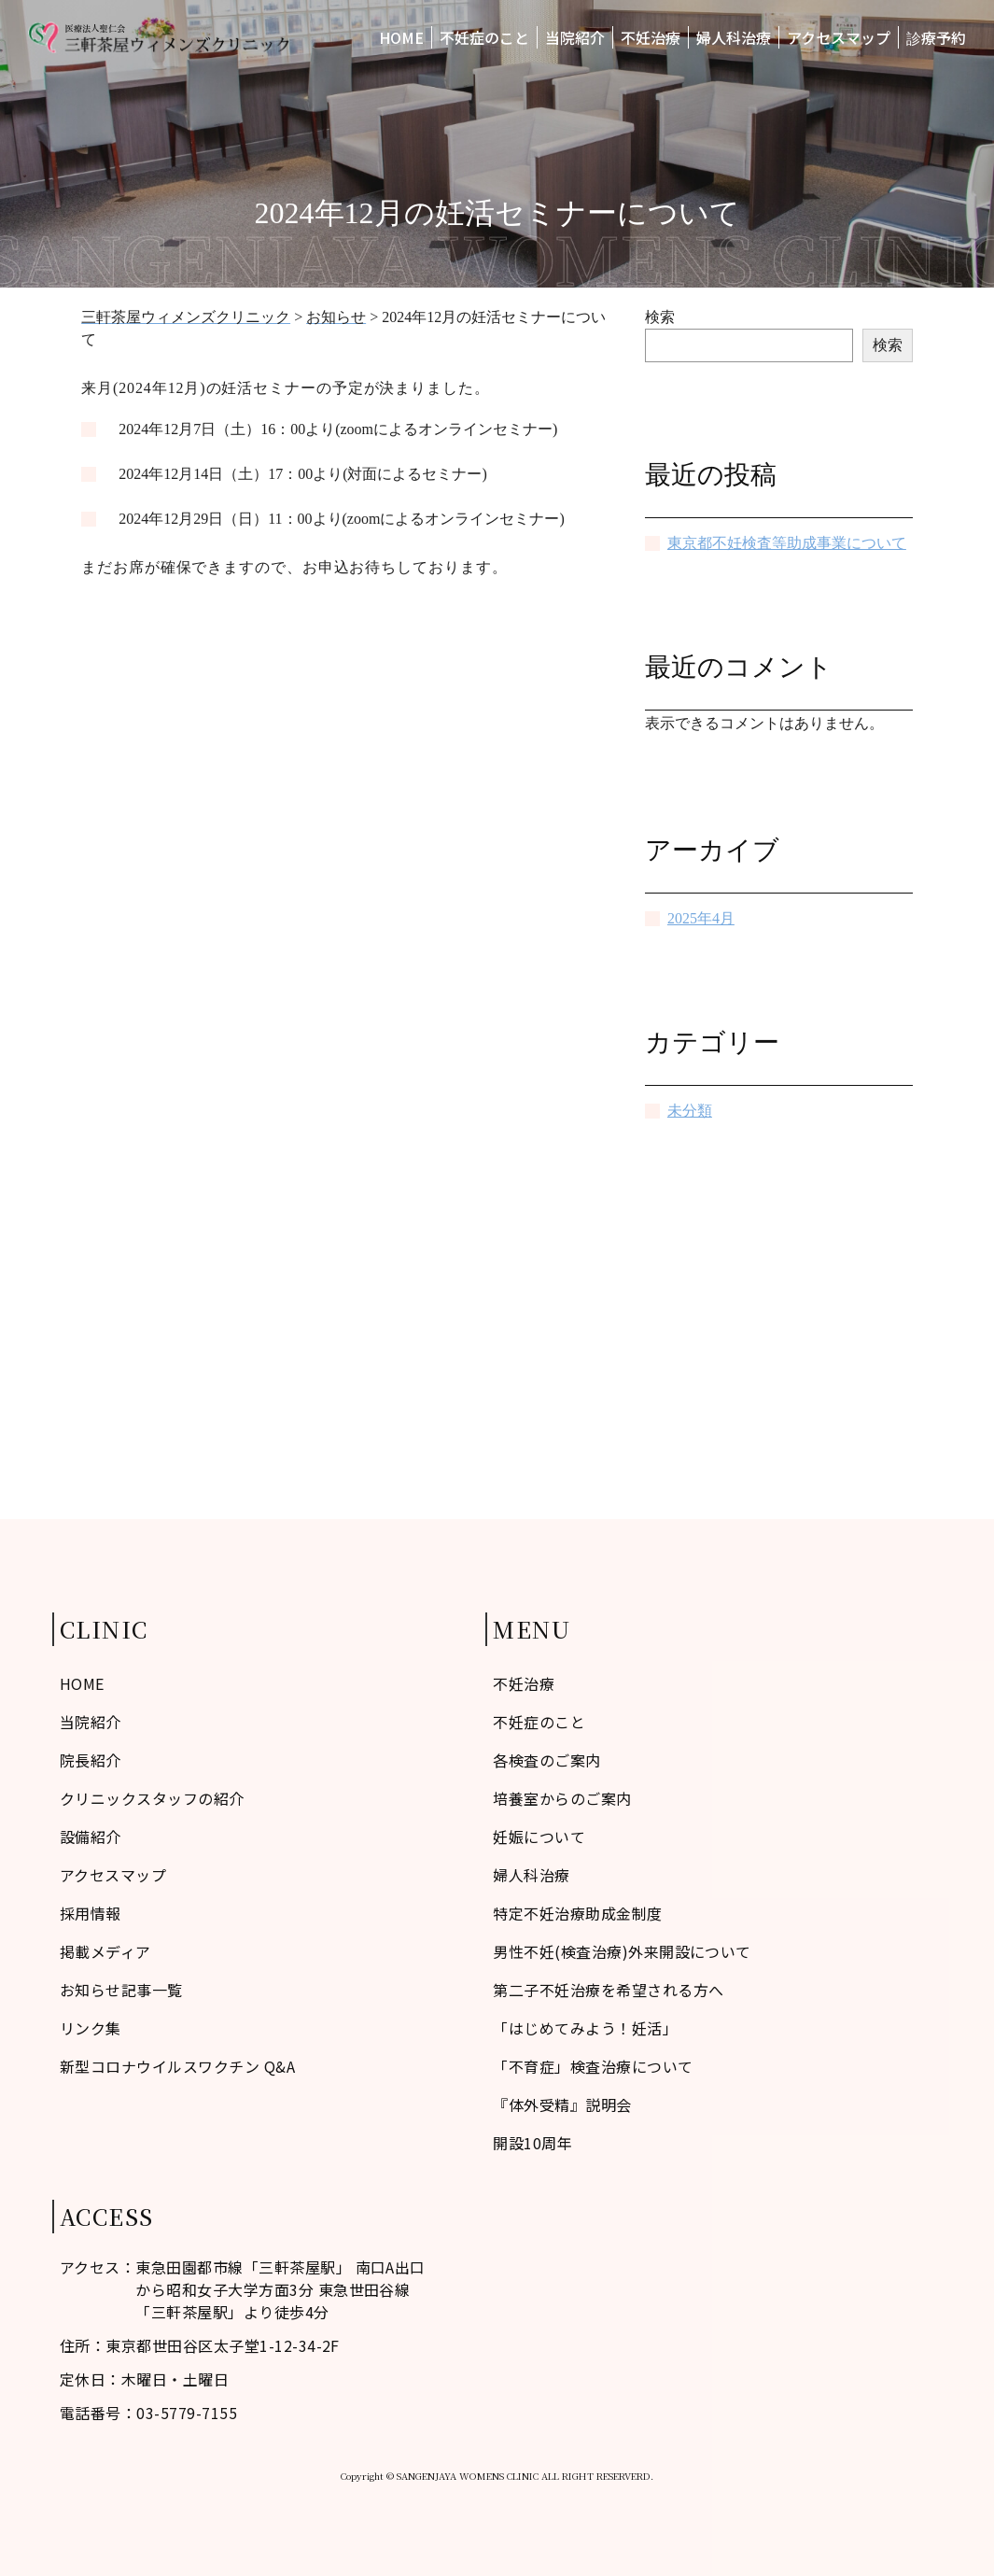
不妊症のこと (484, 37)
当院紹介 (575, 37)
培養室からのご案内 (562, 1798)
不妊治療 (650, 37)
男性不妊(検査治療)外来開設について (622, 1951)
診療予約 (936, 37)
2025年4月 (701, 918)
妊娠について (539, 1836)
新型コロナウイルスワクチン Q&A (177, 2066)
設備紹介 (90, 1836)
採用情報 (90, 1913)
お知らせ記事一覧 (121, 1989)
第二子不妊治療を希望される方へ (608, 1989)
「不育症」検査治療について (593, 2066)
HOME (401, 37)
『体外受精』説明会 (562, 2104)
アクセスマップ (838, 37)
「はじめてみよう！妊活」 (585, 2028)
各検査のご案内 (546, 1760)
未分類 (689, 1111)
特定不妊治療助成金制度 (577, 1913)
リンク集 (90, 2028)
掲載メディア (105, 1951)
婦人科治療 (733, 37)
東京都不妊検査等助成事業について (786, 543)
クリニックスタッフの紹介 (152, 1798)
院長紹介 (90, 1760)
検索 (660, 317)
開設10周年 (532, 2143)
